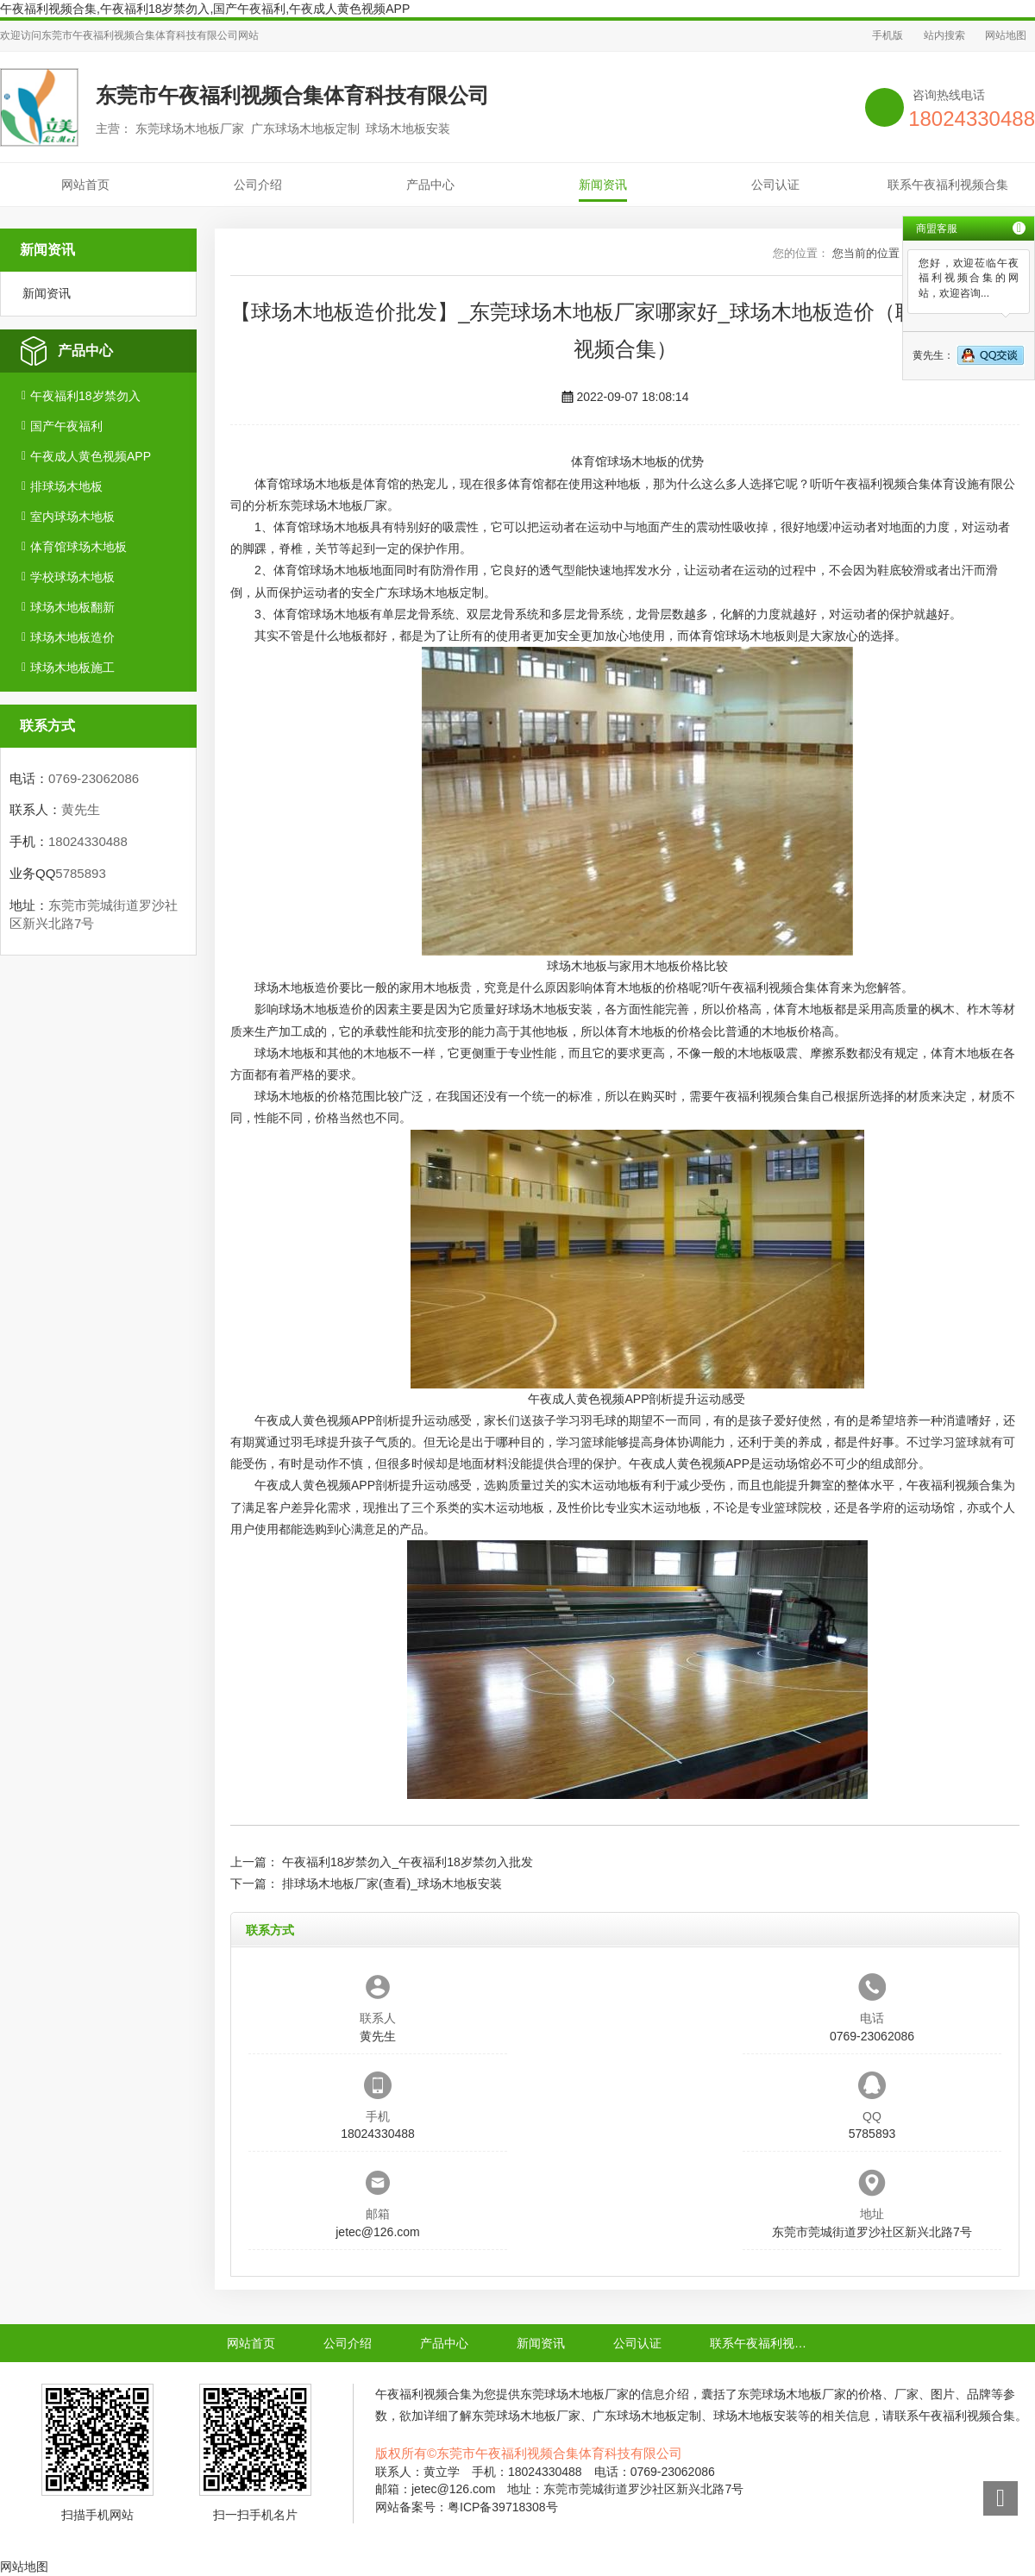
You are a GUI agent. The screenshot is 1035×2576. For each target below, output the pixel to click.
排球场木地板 (66, 486)
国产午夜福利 (66, 426)
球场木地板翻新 (72, 607)
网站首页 (85, 184)
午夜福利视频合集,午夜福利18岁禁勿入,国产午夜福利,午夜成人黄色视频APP (205, 9)
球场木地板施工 (72, 667)
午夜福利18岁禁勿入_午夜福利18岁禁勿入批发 (407, 1862)
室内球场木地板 (72, 516)
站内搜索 (944, 35)
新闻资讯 (603, 184)
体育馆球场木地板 (78, 547)
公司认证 (775, 184)
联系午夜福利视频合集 (948, 184)
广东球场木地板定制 (429, 592)
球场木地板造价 (72, 637)
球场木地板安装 (550, 1009)
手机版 (887, 35)
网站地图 (1005, 35)
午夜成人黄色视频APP (90, 456)
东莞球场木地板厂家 (333, 505)
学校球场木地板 (72, 577)
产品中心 (430, 184)
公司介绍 (258, 184)
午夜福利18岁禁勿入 (85, 396)
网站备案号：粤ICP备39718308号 (466, 2507)
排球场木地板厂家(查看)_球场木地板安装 (392, 1883)
